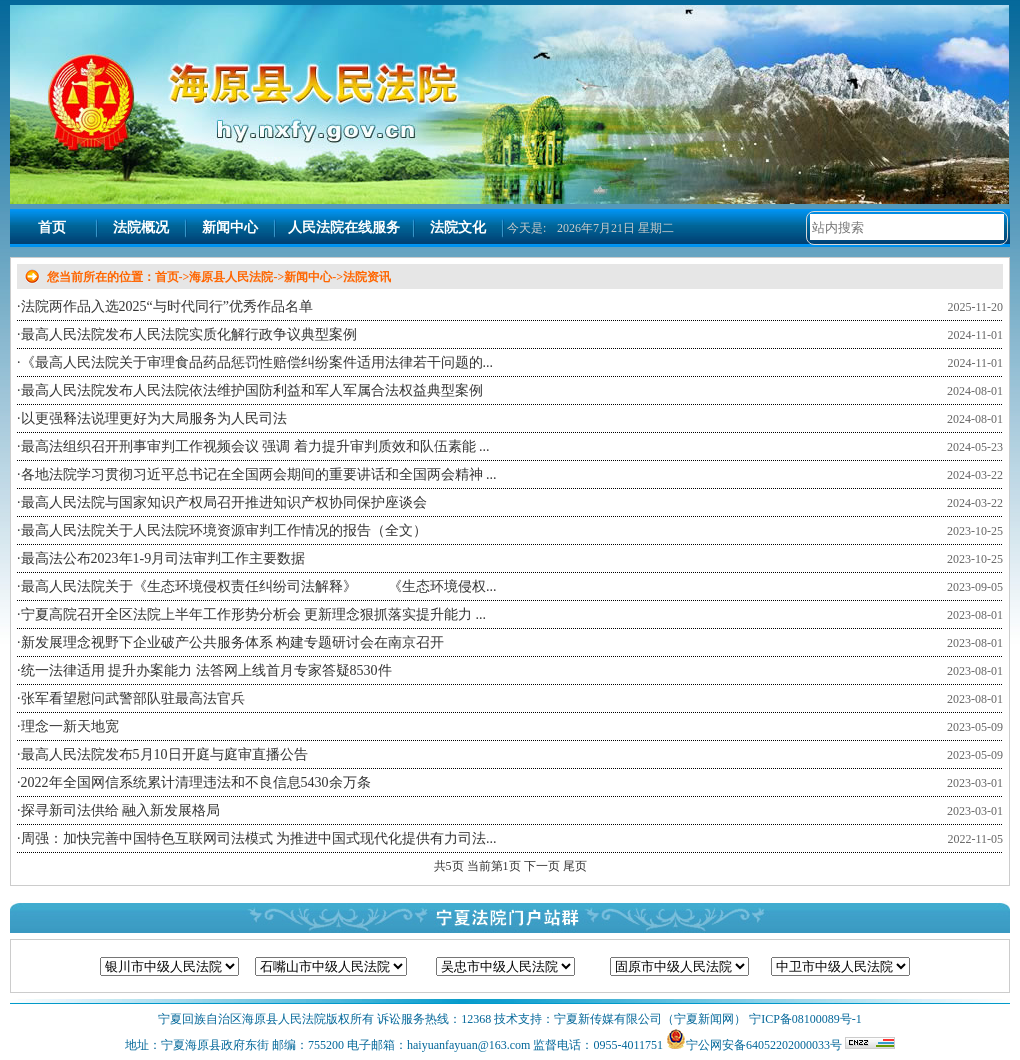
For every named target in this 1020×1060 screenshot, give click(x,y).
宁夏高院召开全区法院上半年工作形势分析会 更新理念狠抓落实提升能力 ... (254, 614)
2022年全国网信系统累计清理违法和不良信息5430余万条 (196, 782)
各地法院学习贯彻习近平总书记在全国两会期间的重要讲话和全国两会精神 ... (259, 474)
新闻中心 (230, 227)
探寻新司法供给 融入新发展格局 (121, 810)
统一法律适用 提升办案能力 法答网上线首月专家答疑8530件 (206, 670)
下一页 (543, 866)
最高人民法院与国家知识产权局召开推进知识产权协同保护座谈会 (224, 502)
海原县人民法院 (231, 277)
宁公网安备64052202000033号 (764, 1045)
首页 (52, 227)
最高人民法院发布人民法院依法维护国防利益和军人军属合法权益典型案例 (252, 390)
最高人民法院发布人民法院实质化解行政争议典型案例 (189, 334)
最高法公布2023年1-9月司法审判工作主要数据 (163, 558)
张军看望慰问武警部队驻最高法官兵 (133, 698)
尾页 (575, 866)
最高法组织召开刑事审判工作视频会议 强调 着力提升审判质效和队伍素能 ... (255, 446)
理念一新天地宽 (70, 726)
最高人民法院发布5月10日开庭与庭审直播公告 (164, 754)
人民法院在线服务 (344, 227)
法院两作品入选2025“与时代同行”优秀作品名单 (167, 306)
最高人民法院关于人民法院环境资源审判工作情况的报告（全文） (224, 530)
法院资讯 (367, 277)
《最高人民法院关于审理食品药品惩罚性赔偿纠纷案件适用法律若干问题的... (257, 362)
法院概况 (141, 227)
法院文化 (458, 227)
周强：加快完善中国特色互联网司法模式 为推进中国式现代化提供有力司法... (259, 838)
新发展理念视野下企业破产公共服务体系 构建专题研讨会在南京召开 (233, 642)
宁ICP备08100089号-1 (804, 1019)
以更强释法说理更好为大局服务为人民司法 (154, 418)
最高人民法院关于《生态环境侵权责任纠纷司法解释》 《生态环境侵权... (259, 586)
